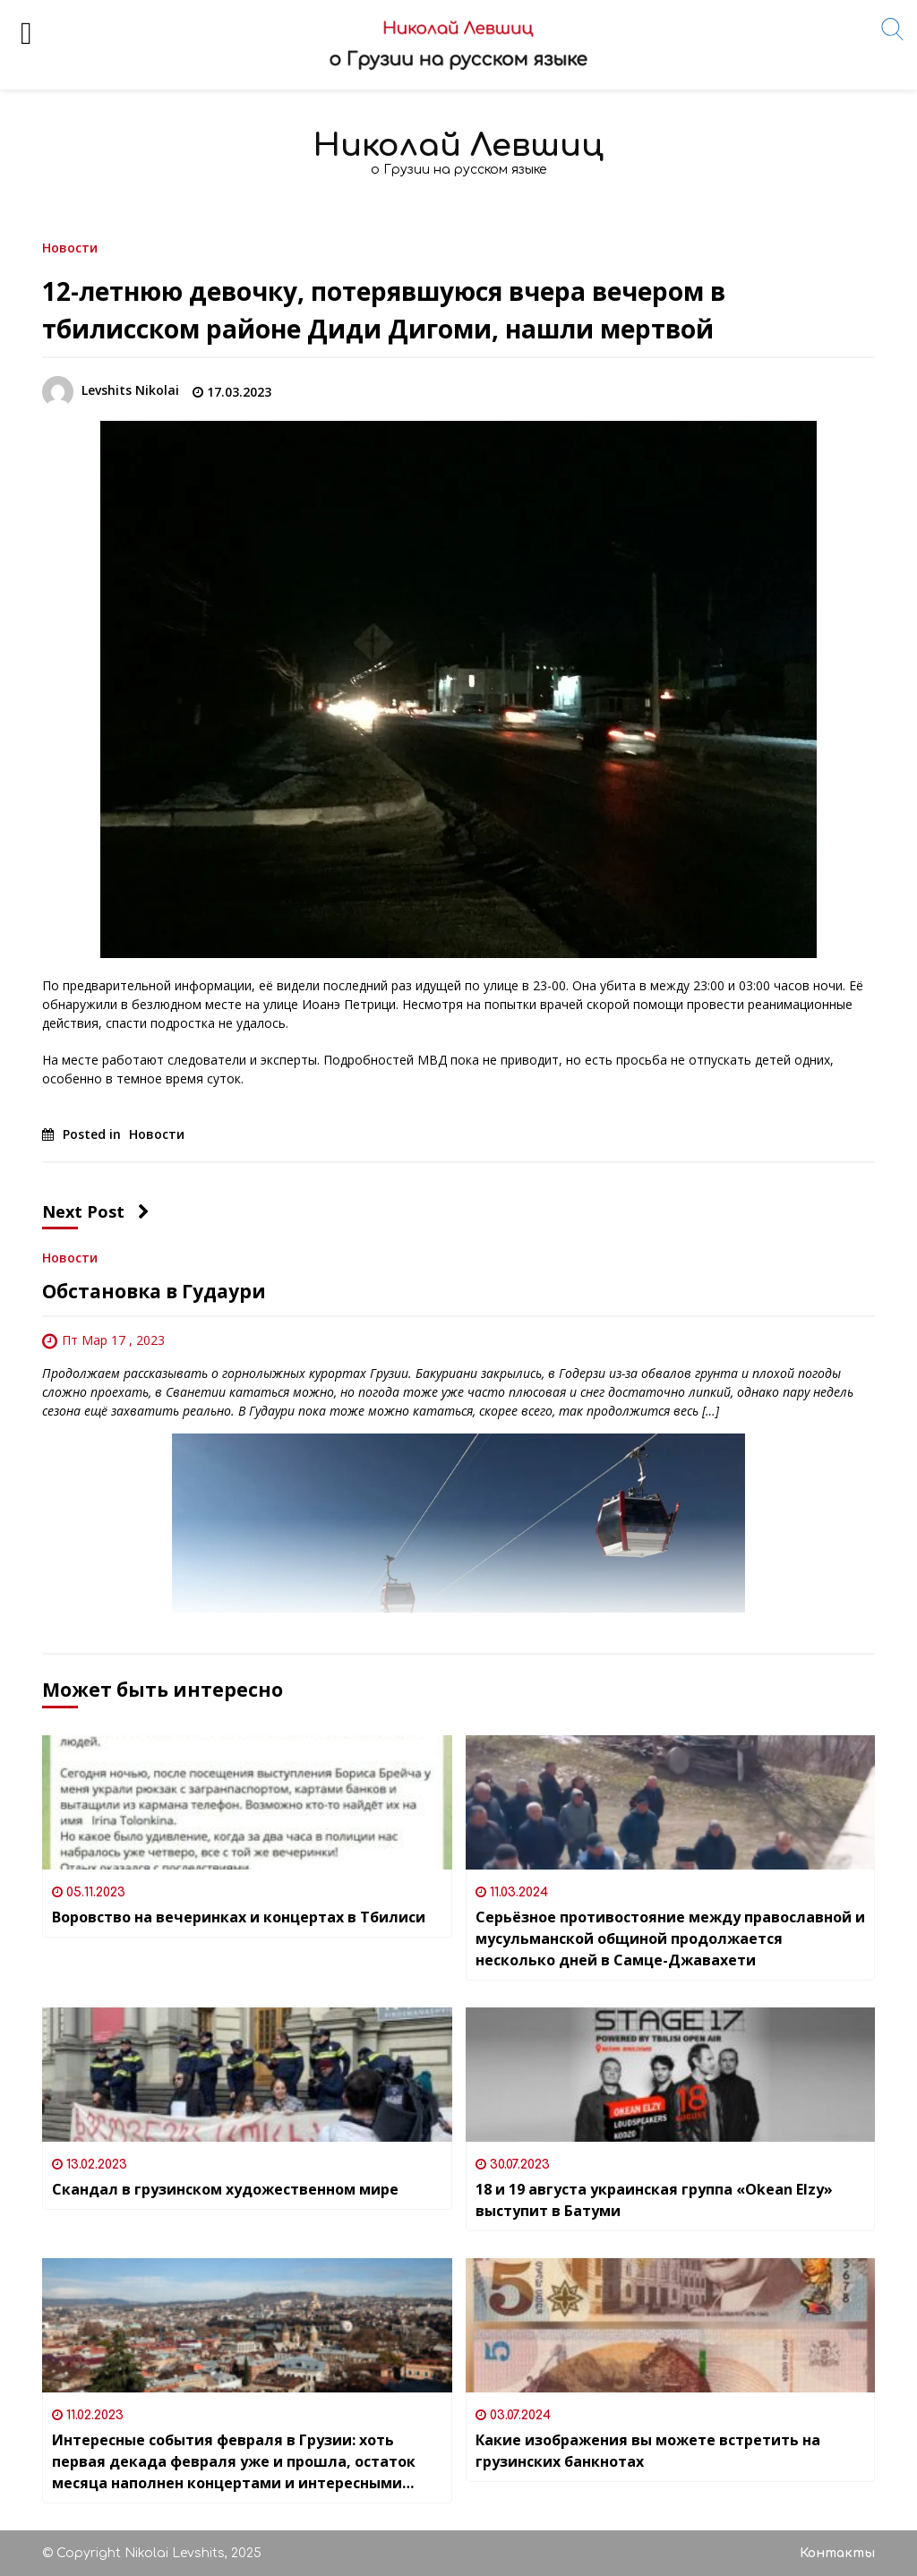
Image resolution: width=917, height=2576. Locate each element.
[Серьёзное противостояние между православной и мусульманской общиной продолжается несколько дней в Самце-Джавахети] (671, 1802)
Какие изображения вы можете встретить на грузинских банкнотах (648, 2450)
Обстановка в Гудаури (154, 1291)
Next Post (96, 1211)
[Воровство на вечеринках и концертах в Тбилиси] (247, 1802)
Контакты (837, 2553)
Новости (70, 246)
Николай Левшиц (458, 145)
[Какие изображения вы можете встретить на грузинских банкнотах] (671, 2325)
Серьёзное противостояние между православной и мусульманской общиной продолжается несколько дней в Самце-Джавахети (670, 1938)
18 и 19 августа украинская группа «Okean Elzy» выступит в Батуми (654, 2200)
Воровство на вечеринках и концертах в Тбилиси (238, 1917)
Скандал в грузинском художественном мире (225, 2189)
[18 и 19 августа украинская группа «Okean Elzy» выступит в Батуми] (671, 2074)
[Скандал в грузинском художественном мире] (247, 2074)
